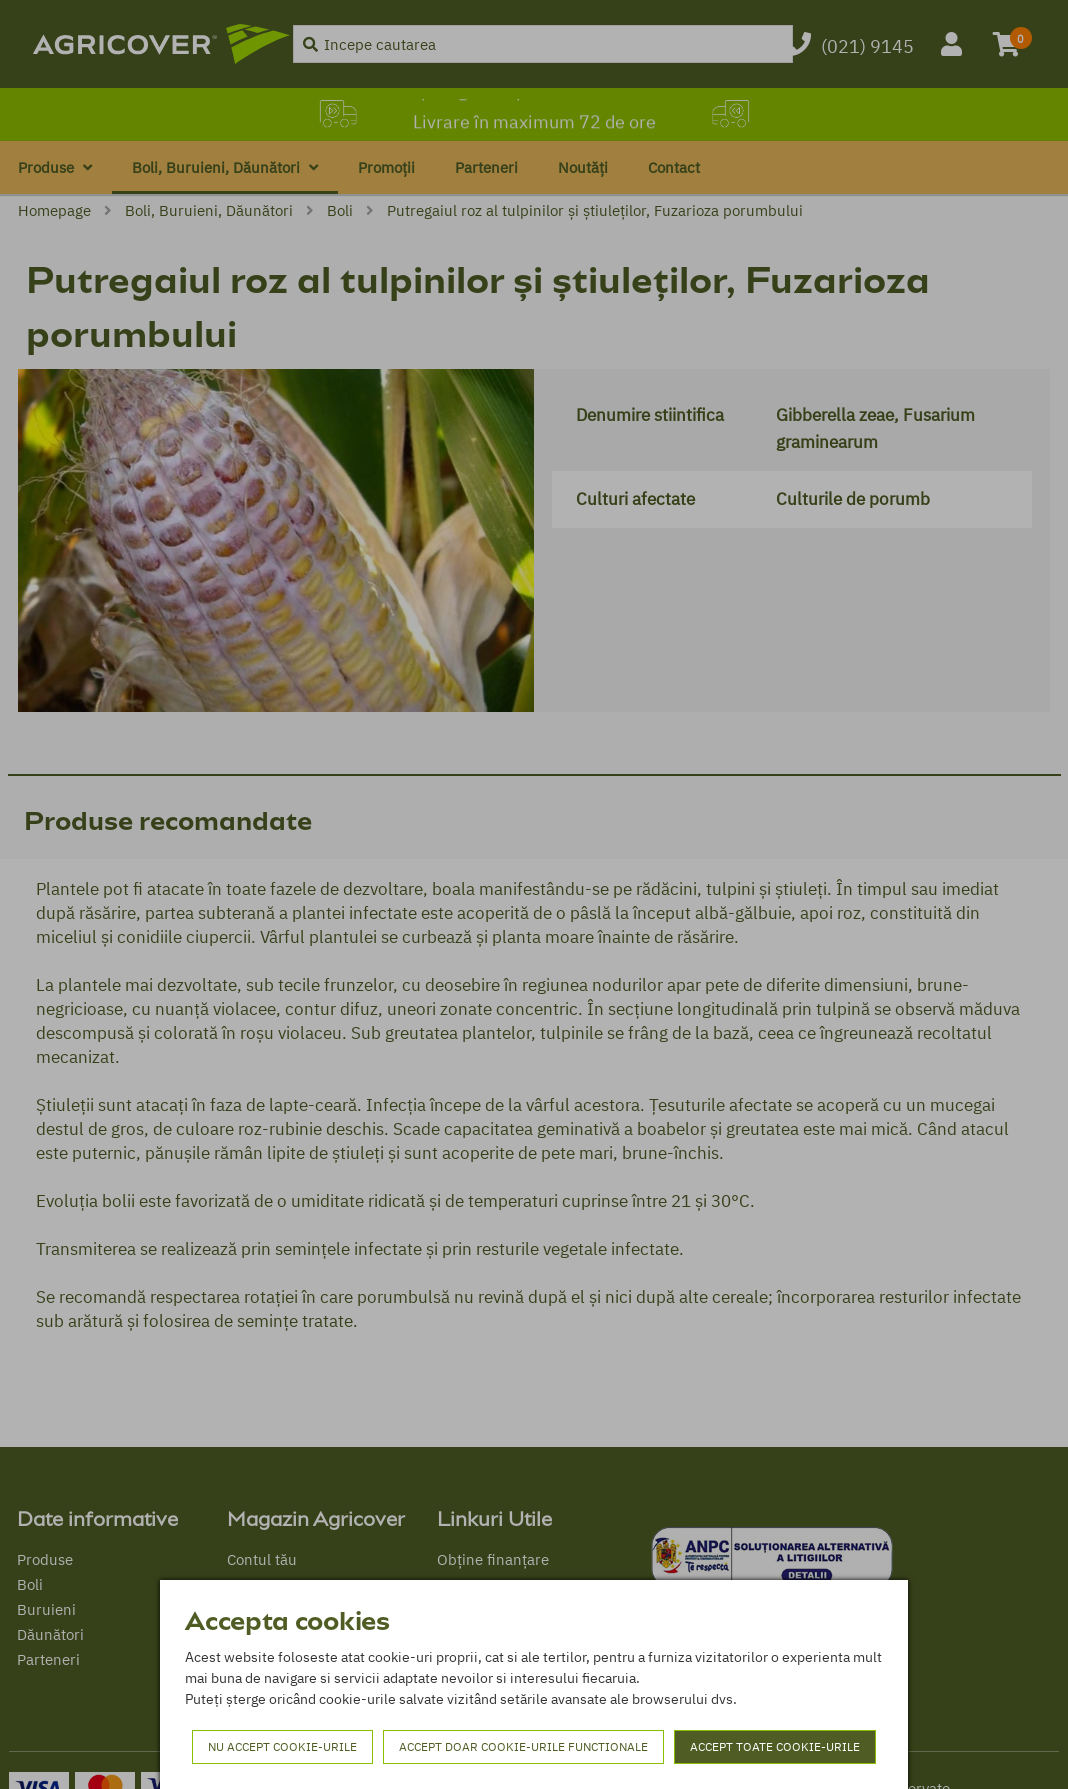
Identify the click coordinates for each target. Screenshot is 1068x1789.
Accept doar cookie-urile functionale (523, 1746)
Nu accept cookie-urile (282, 1746)
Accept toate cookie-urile (775, 1746)
